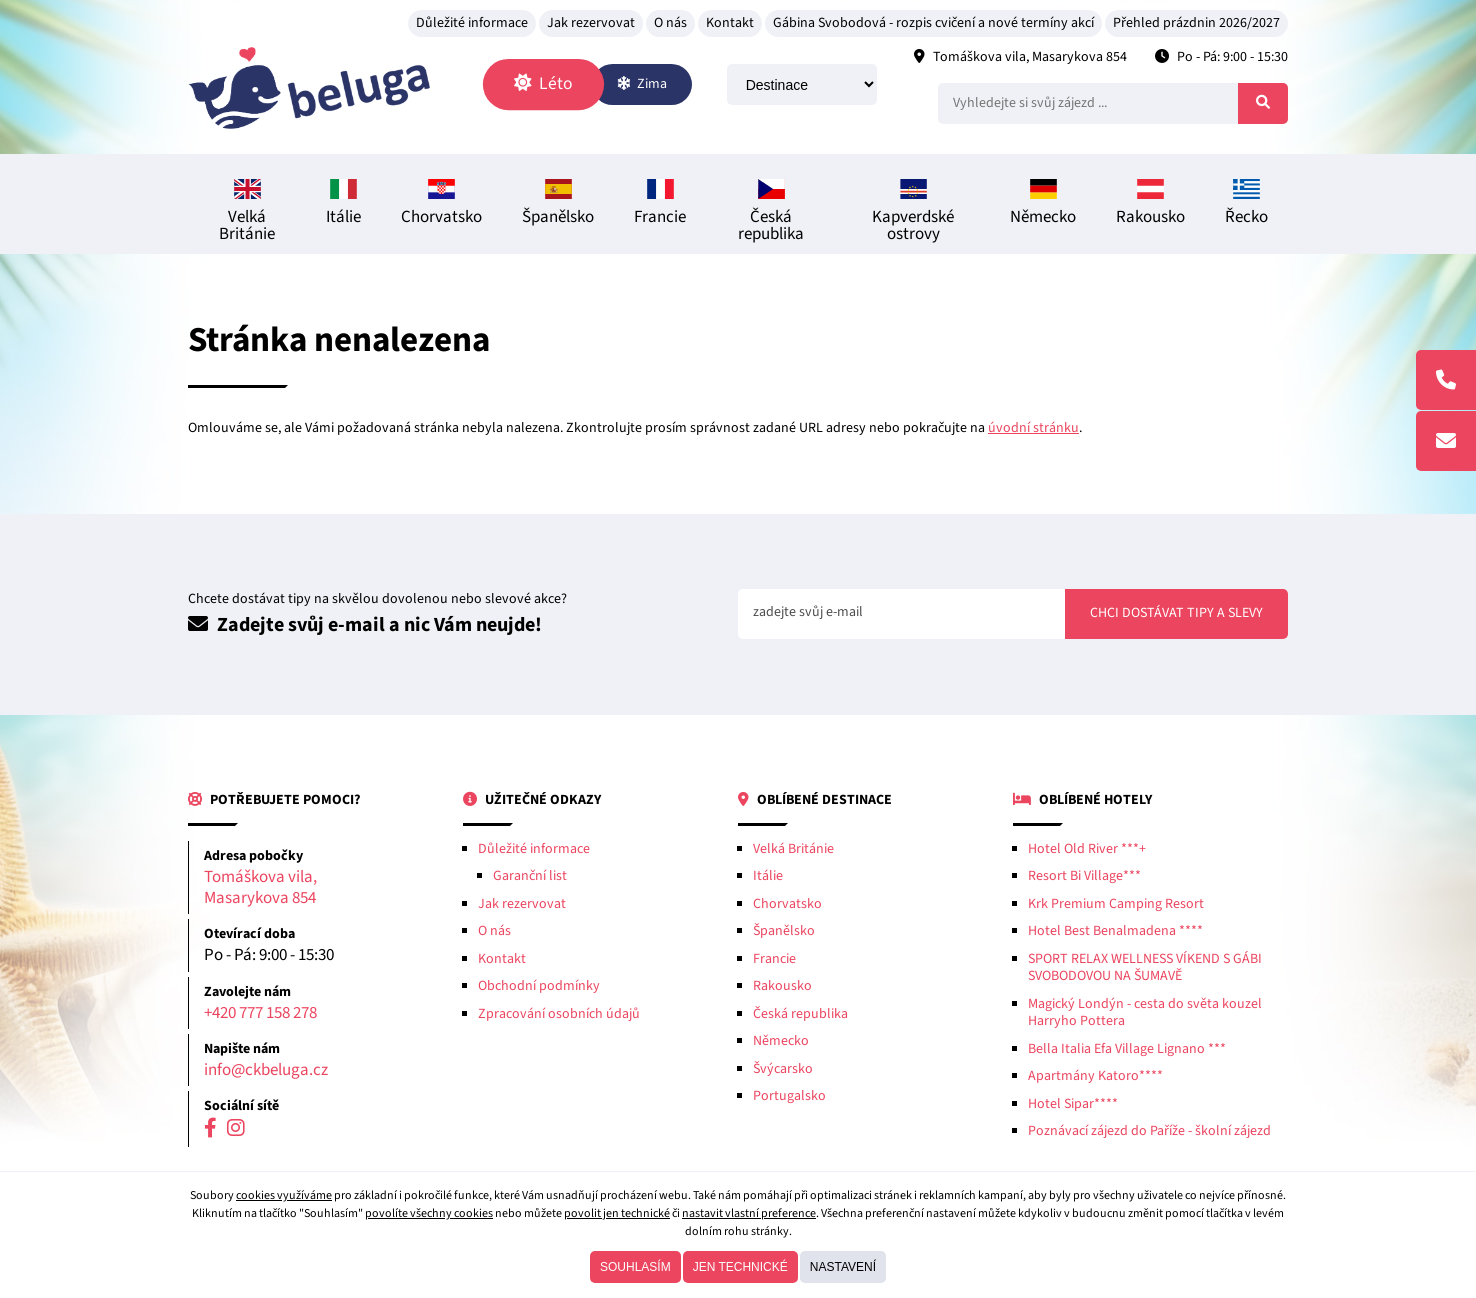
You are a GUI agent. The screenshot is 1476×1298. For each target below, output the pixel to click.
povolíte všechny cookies (429, 1213)
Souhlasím (635, 1267)
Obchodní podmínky (539, 986)
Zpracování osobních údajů (559, 1014)
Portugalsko (789, 1096)
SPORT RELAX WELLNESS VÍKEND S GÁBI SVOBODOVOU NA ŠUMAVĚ (1145, 968)
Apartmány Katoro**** (1095, 1076)
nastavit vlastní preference (749, 1213)
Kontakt (730, 23)
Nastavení (843, 1267)
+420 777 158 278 (260, 1013)
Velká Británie (247, 212)
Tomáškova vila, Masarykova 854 (1030, 57)
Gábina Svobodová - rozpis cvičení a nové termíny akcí (933, 23)
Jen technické (740, 1267)
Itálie (343, 204)
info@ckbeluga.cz (266, 1070)
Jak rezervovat (591, 23)
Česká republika (771, 212)
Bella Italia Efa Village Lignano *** (1127, 1049)
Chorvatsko (441, 204)
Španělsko (558, 204)
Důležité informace (472, 23)
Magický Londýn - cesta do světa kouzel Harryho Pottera (1145, 1013)
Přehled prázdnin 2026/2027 (1196, 23)
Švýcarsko (783, 1069)
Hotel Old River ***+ (1087, 849)
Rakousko (1150, 204)
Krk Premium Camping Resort (1116, 904)
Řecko (1246, 204)
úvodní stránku (1033, 428)
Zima (642, 84)
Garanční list (530, 876)
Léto (543, 83)
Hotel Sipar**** (1073, 1104)
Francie (660, 204)
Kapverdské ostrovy (913, 212)
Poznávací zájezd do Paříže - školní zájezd (1149, 1131)
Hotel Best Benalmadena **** (1115, 931)
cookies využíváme (284, 1195)
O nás (670, 23)
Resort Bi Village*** (1084, 876)
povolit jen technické (617, 1213)
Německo (1043, 204)
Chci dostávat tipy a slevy (1176, 613)
